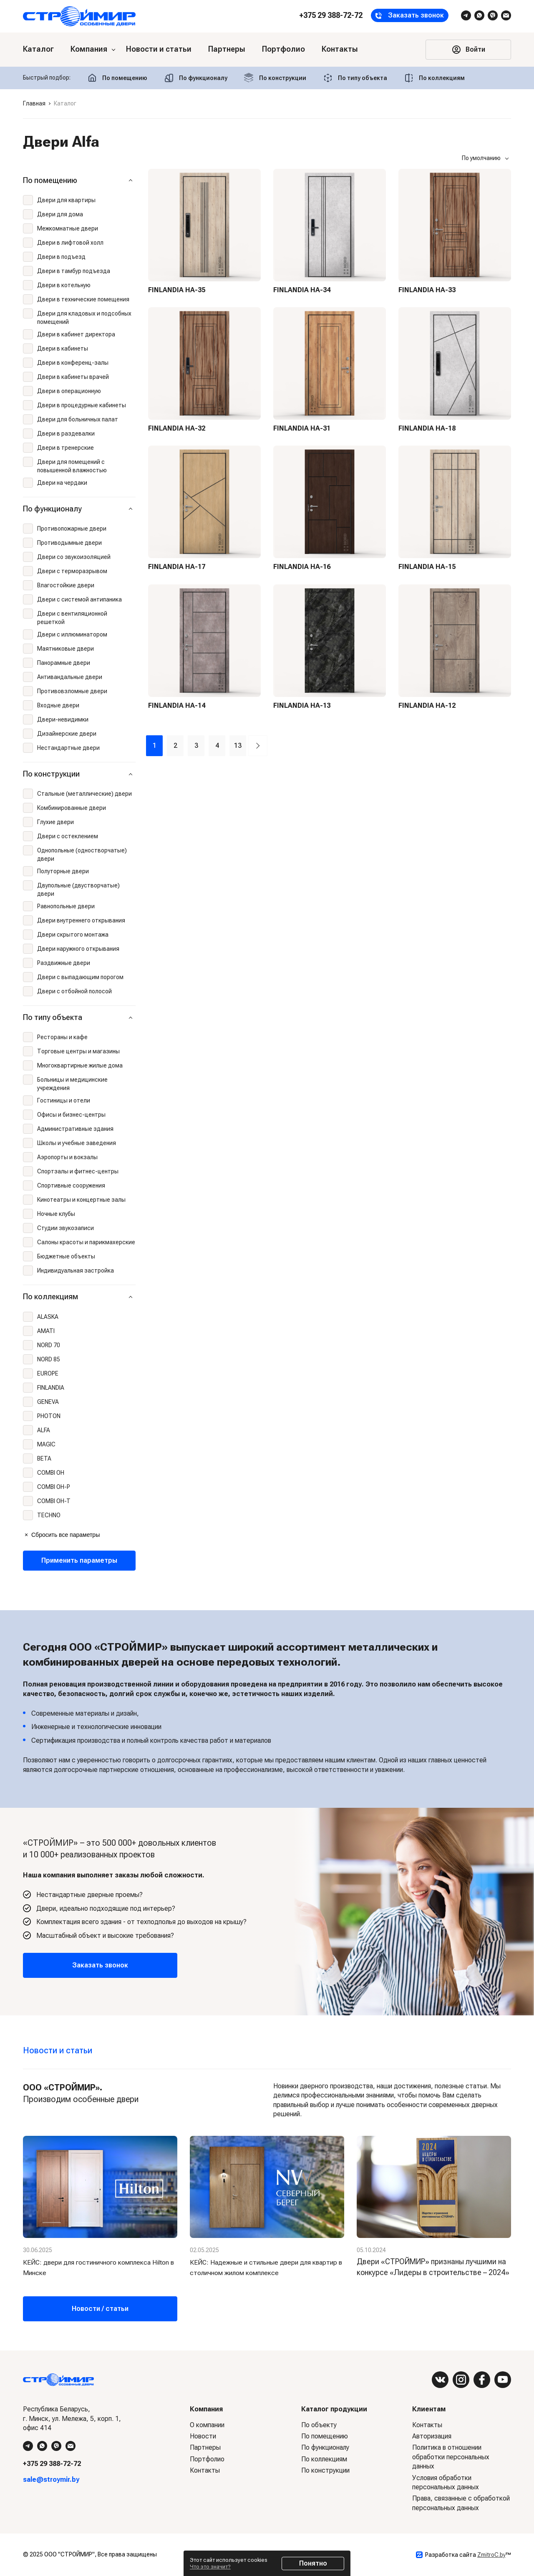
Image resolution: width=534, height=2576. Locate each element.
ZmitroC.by (491, 2554)
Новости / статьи (100, 2309)
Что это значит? (210, 2566)
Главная (34, 103)
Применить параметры (79, 1560)
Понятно (313, 2563)
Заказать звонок (100, 1965)
